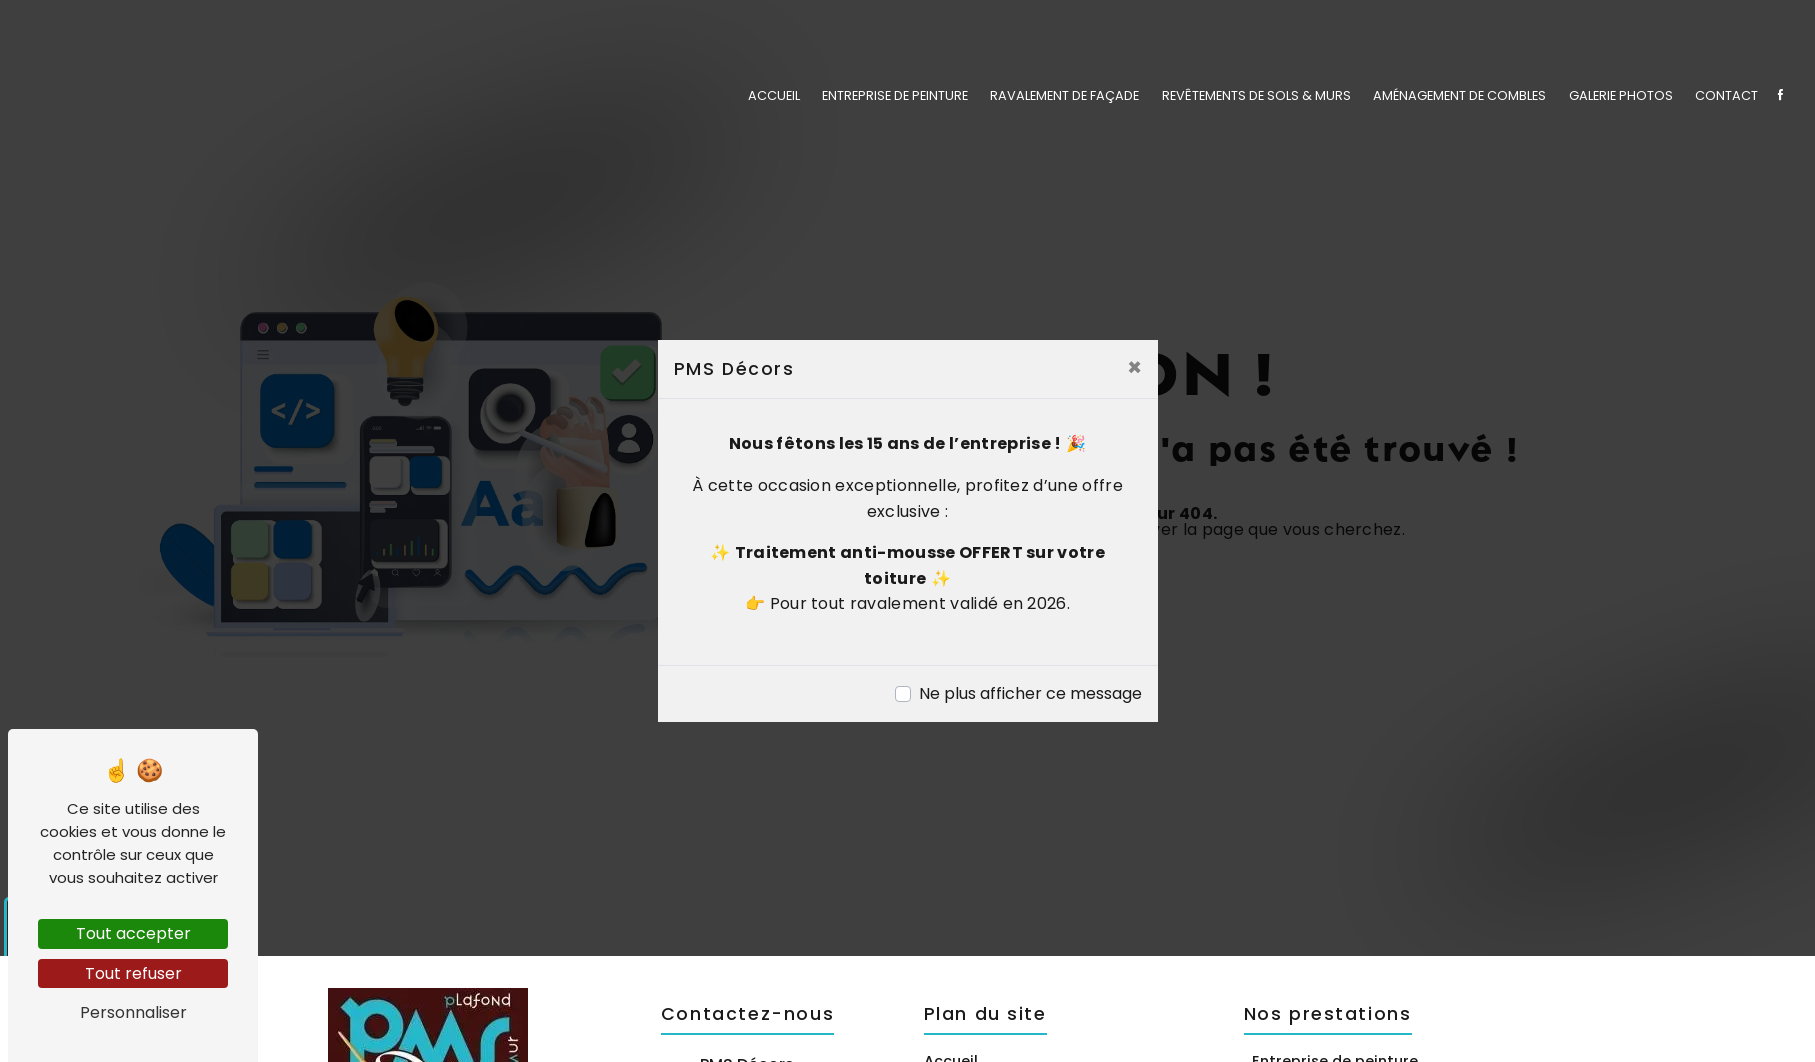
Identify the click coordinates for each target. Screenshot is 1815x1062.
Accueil (774, 94)
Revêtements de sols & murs (1256, 94)
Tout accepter (133, 933)
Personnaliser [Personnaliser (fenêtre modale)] (133, 1012)
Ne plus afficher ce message (1030, 693)
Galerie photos (1621, 94)
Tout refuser (133, 973)
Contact (1726, 94)
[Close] (1134, 368)
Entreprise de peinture (895, 94)
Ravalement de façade (1064, 94)
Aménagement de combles (1459, 94)
